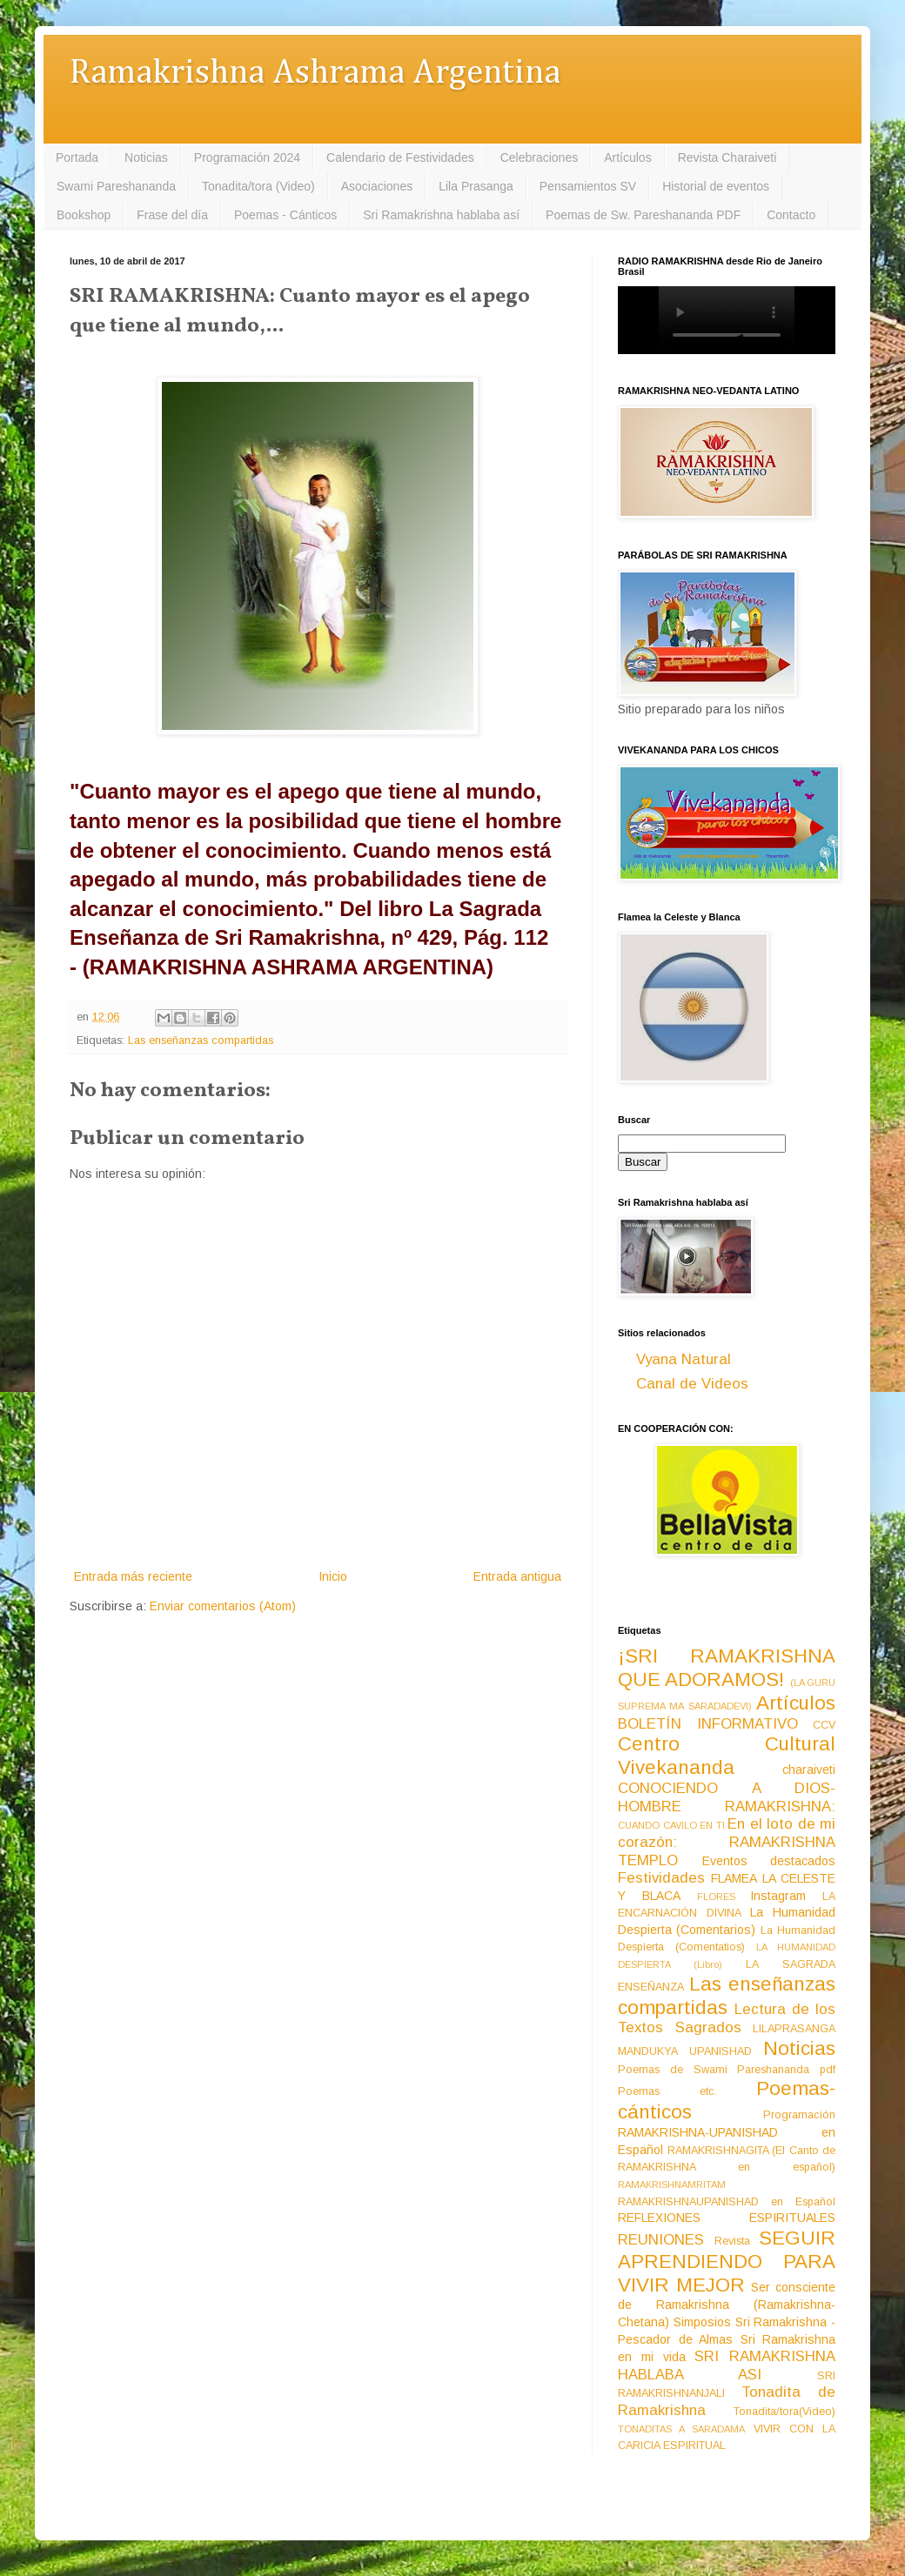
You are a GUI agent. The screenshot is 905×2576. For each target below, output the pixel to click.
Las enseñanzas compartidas (200, 1040)
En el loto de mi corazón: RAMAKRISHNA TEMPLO (726, 1842)
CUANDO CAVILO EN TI (671, 1825)
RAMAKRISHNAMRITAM (672, 2184)
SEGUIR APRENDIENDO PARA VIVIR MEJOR (726, 2261)
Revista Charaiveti (727, 157)
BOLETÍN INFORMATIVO (708, 1724)
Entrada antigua (517, 1576)
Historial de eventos (715, 186)
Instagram (778, 1896)
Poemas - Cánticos (285, 215)
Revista (732, 2241)
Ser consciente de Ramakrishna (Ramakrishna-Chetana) (726, 2304)
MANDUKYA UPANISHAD (685, 2051)
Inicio (332, 1576)
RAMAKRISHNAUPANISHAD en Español (726, 2202)
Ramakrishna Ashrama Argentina (315, 73)
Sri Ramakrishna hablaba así (441, 215)
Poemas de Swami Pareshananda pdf (726, 2070)
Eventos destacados (769, 1861)
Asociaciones (377, 186)
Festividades (661, 1878)
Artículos (627, 157)
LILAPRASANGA (794, 2029)
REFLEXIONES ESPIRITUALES (726, 2218)
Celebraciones (539, 157)
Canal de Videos (692, 1383)
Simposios (702, 2322)
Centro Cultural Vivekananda (726, 1755)
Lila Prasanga (476, 186)
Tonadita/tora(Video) (784, 2411)
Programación (799, 2115)
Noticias (146, 157)
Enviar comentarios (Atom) (223, 1606)
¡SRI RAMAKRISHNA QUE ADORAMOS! (726, 1667)
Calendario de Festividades (400, 157)
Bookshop (84, 215)
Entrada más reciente (133, 1576)
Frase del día (172, 215)
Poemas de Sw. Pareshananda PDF (643, 215)
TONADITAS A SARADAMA (681, 2429)
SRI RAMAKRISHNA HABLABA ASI (726, 2365)
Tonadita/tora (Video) (258, 186)
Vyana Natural (683, 1359)
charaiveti (808, 1769)
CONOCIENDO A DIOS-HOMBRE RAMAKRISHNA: (726, 1797)
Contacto (791, 215)
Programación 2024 (247, 157)
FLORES (716, 1896)
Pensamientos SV (588, 186)
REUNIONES (661, 2239)
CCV (824, 1725)
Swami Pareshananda (116, 186)
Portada (77, 157)
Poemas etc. (667, 2091)
